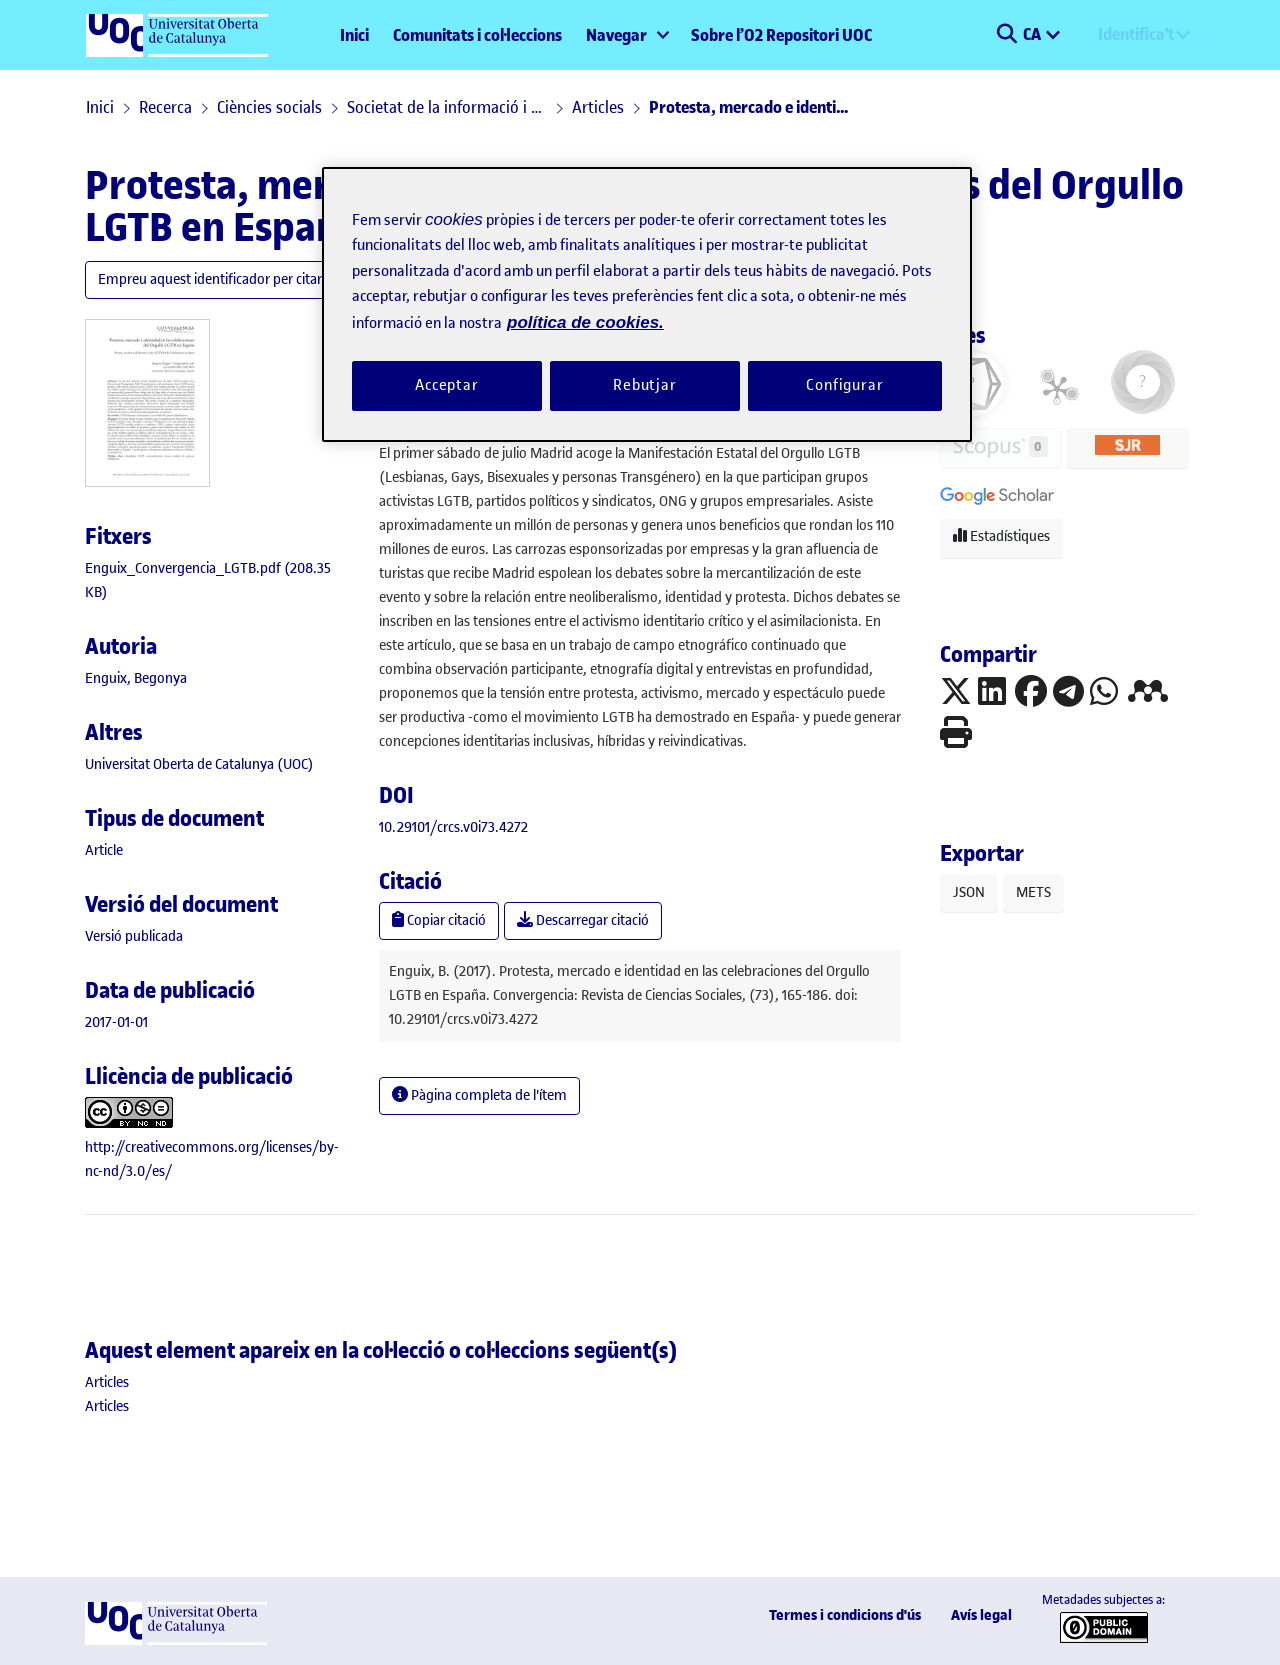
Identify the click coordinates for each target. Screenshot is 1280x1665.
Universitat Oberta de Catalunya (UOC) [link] (199, 764)
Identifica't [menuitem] (1136, 34)
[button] (1006, 35)
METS (1033, 892)
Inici (354, 35)
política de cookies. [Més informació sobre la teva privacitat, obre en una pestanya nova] (585, 322)
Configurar (845, 385)
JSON (969, 892)
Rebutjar (645, 385)
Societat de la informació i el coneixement (447, 107)
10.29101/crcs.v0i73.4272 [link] (453, 827)
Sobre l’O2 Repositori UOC (781, 35)
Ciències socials (269, 107)
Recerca (165, 107)
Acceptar (447, 385)
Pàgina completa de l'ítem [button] (479, 1095)
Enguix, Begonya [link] (136, 678)
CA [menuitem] (1033, 34)
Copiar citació (439, 920)
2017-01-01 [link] (116, 1022)
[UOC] (176, 1640)
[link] (104, 850)
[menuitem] (626, 35)
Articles (598, 107)
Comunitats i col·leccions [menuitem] (477, 35)
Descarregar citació (583, 920)
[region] (647, 304)
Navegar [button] (616, 35)
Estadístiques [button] (1001, 536)
